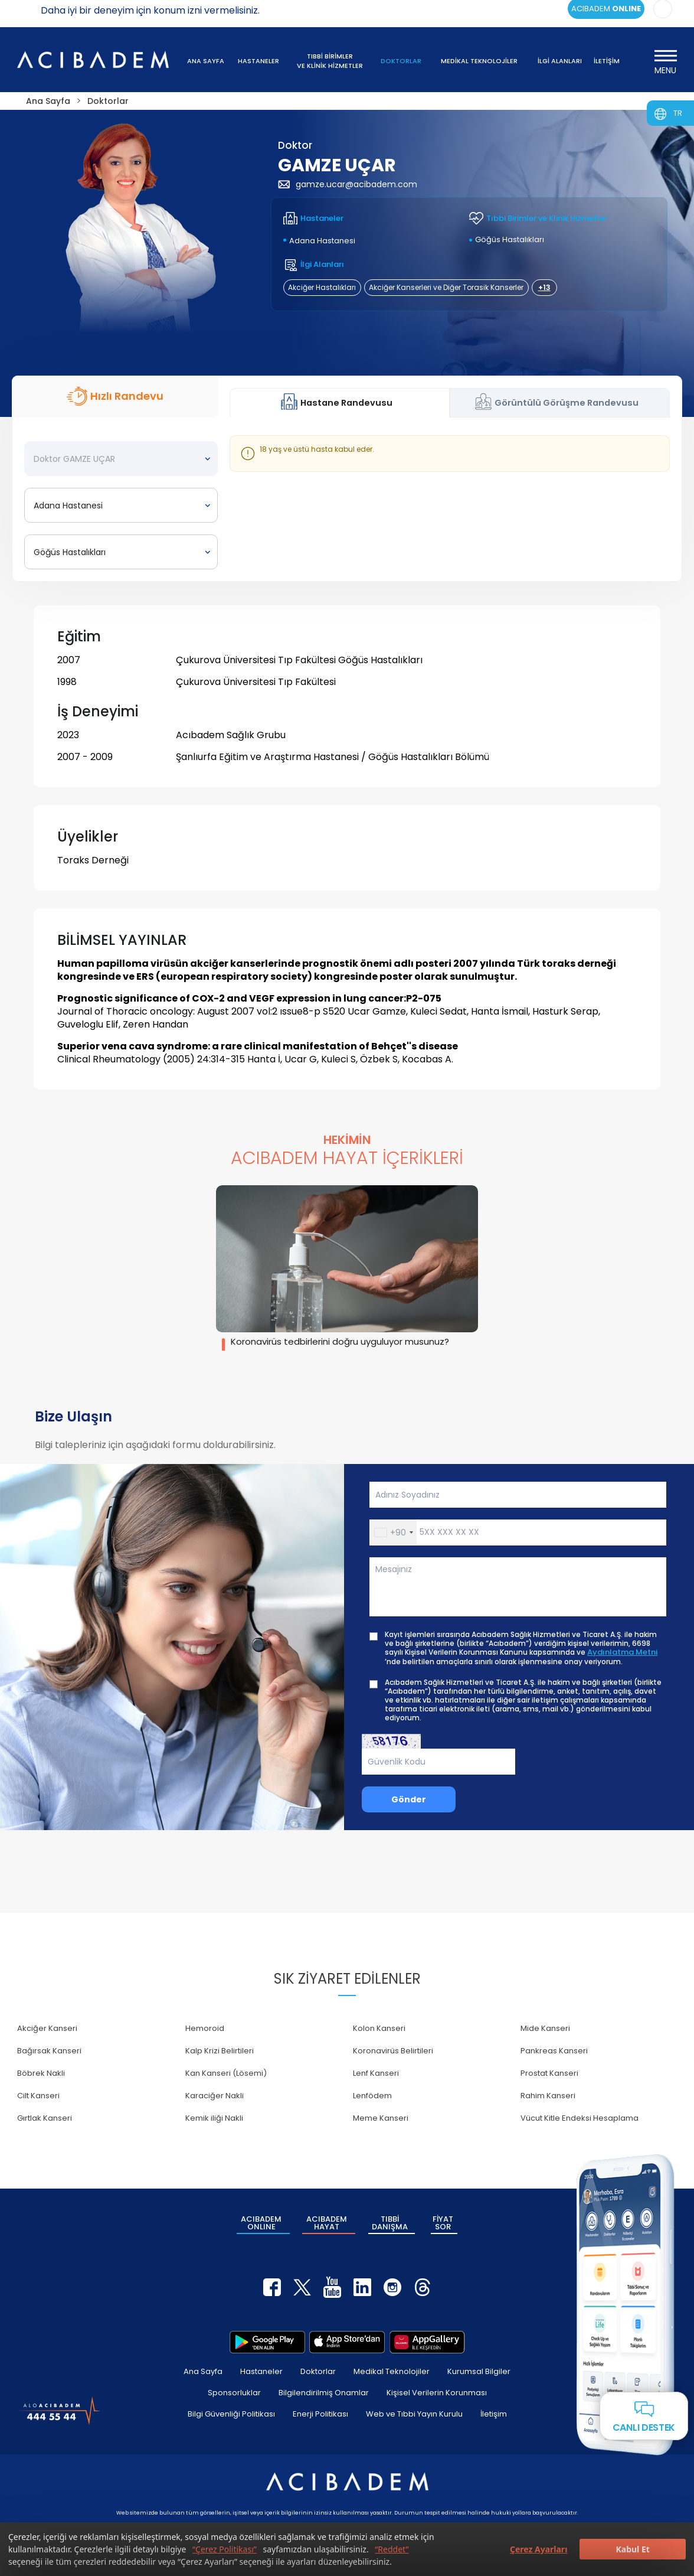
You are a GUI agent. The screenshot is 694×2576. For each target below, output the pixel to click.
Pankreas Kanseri (554, 2050)
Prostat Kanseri (549, 2073)
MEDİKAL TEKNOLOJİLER (479, 61)
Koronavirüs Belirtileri (393, 2050)
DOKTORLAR (401, 61)
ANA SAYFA (205, 61)
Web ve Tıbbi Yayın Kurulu (414, 2414)
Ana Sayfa (203, 2371)
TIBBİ (390, 2223)
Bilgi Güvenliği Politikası (231, 2414)
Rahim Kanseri (547, 2095)
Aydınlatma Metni (622, 1652)
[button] (393, 1532)
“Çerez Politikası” (224, 2549)
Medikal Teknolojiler (391, 2371)
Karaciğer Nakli (214, 2095)
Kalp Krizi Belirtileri (219, 2050)
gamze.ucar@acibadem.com (347, 184)
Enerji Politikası (320, 2414)
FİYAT (443, 2223)
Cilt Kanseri (38, 2095)
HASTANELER (258, 61)
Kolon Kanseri (379, 2028)
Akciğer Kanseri (47, 2028)
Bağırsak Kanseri (49, 2050)
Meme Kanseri (380, 2118)
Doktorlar (318, 2371)
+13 (544, 287)
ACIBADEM (261, 2223)
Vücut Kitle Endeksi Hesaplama (579, 2118)
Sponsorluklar (234, 2392)
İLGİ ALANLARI (560, 61)
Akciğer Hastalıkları (322, 287)
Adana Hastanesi (322, 240)
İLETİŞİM (607, 61)
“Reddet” (391, 2549)
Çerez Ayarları (538, 2549)
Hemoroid (204, 2028)
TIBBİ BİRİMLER (330, 60)
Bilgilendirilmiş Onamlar (324, 2392)
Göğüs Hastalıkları (509, 239)
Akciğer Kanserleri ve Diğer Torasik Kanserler (446, 287)
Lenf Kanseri (376, 2073)
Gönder (408, 1799)
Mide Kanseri (545, 2028)
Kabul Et (632, 2549)
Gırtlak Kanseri (44, 2118)
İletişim (493, 2414)
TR (677, 113)
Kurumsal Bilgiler (478, 2371)
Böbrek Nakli (41, 2073)
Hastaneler (261, 2371)
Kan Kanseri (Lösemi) (226, 2073)
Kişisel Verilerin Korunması (437, 2392)
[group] (347, 1268)
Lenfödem (372, 2095)
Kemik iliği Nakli (214, 2118)
